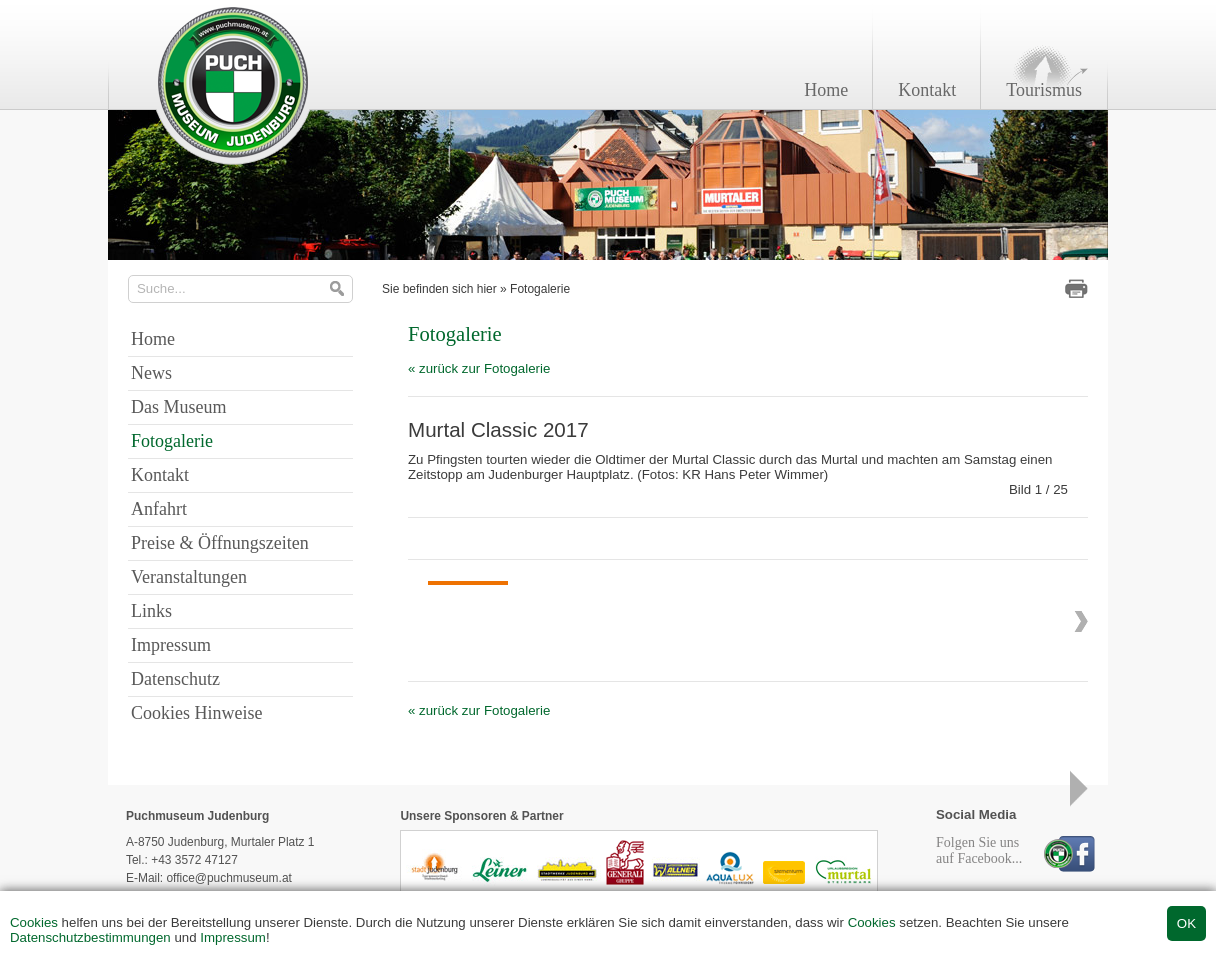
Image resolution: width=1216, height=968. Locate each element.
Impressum (233, 937)
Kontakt (927, 90)
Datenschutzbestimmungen (90, 937)
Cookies (34, 922)
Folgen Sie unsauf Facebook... (979, 850)
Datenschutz (175, 679)
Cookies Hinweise (196, 713)
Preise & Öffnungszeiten (220, 543)
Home (826, 90)
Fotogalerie (540, 289)
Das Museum (179, 407)
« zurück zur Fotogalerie (479, 368)
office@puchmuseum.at (228, 878)
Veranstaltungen (189, 577)
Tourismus (1044, 90)
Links (151, 611)
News (151, 373)
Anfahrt (159, 509)
